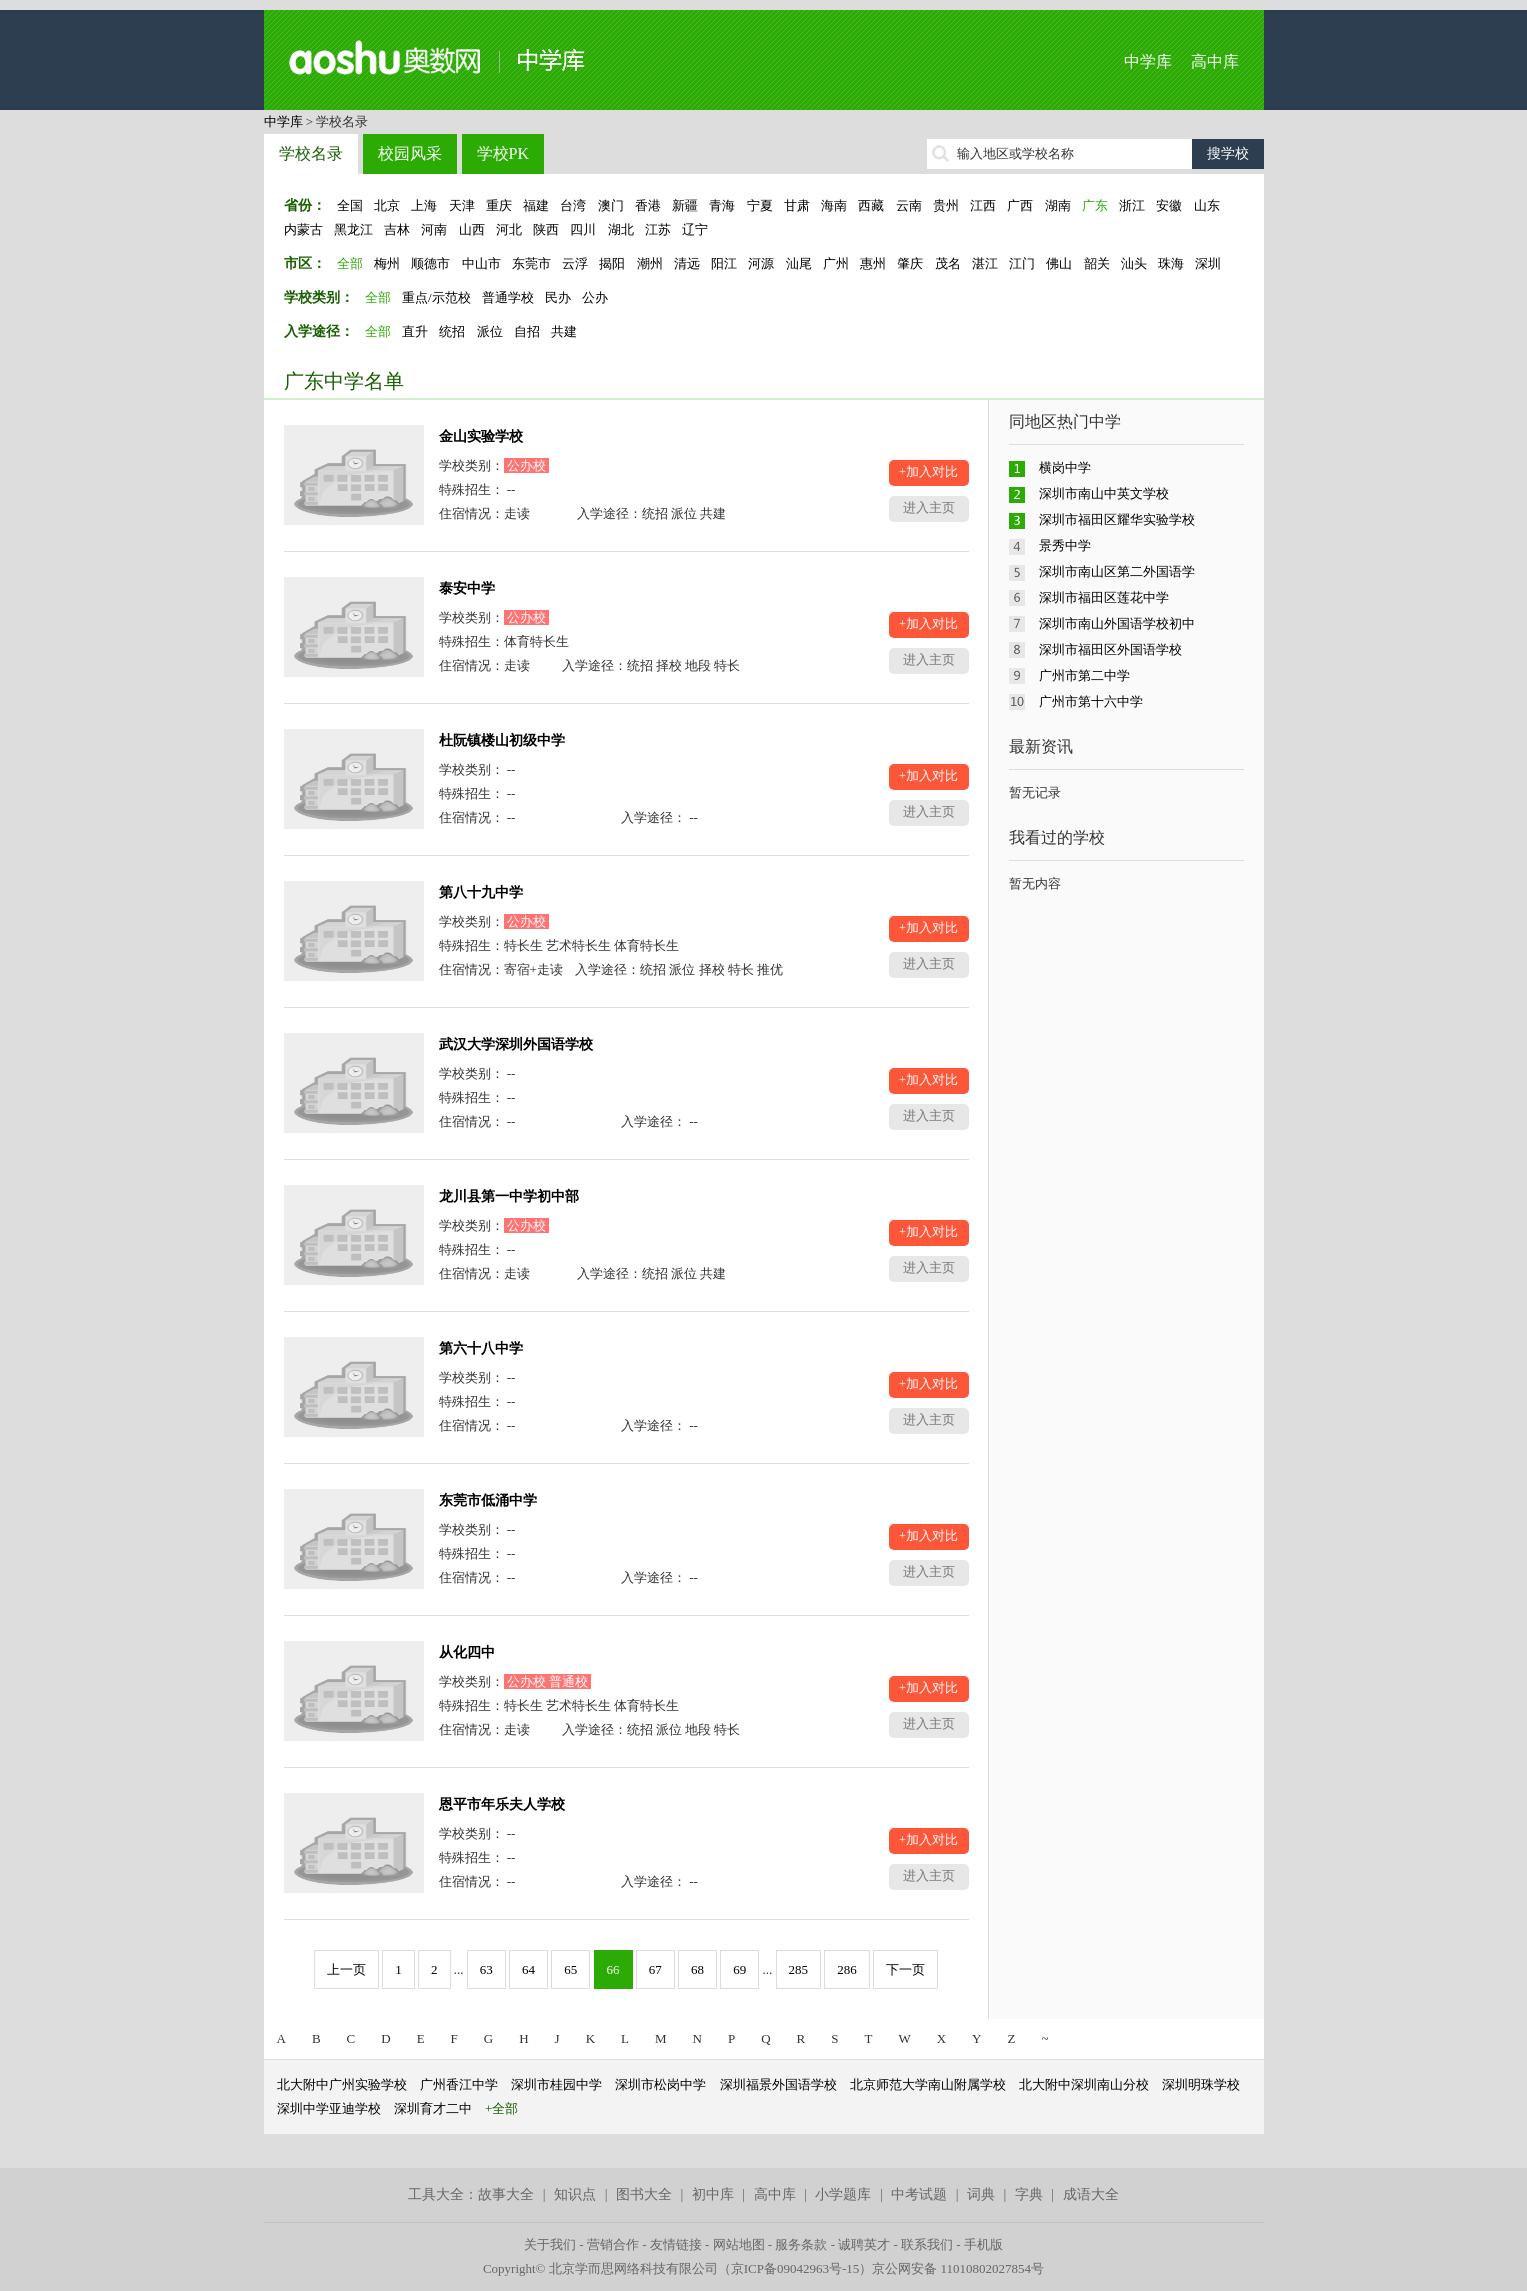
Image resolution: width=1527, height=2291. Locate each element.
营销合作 (613, 2244)
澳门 (611, 205)
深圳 (1208, 263)
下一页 (905, 1969)
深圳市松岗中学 (660, 2084)
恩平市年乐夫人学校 (502, 1804)
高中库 (1215, 61)
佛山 (1059, 263)
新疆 (685, 205)
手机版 (983, 2244)
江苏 (658, 229)
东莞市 (531, 263)
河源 (761, 263)
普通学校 (508, 297)
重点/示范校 (436, 297)
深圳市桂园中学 (556, 2084)
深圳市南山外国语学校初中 (1117, 623)
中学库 (1148, 61)
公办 (595, 297)
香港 (648, 205)
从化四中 (467, 1652)
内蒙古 (303, 229)
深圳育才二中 (433, 2108)
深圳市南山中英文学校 (1104, 493)
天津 (462, 205)
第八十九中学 (481, 892)
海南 (834, 205)
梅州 (387, 263)
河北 (509, 229)
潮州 (650, 263)
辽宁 (695, 229)
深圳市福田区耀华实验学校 (1117, 519)
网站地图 (739, 2244)
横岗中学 (1065, 467)
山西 (472, 229)
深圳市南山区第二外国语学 (1117, 571)
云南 (909, 205)
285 (799, 1969)
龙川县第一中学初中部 (509, 1196)
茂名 (948, 263)
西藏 (871, 205)
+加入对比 (928, 471)
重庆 (499, 205)
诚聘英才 (864, 2244)
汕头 (1134, 263)
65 (570, 1969)
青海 (722, 205)
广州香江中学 (459, 2084)
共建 (564, 331)
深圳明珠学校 (1201, 2084)
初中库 (713, 2194)
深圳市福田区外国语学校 (1110, 649)
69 (739, 1969)
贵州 (946, 205)
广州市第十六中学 (1091, 701)
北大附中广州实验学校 (342, 2084)
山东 (1207, 205)
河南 (434, 229)
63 (486, 1969)
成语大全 (1091, 2194)
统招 (452, 331)
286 (847, 1969)
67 (655, 1969)
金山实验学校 (481, 436)
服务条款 (801, 2244)
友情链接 (676, 2244)
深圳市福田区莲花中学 (1104, 597)
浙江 (1132, 205)
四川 (583, 229)
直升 (415, 331)
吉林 (397, 229)
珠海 (1171, 263)
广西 (1020, 205)
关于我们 (550, 2244)
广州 (836, 263)
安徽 (1169, 205)
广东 (1095, 205)
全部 (350, 263)
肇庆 (910, 263)
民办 (558, 297)
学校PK (503, 153)
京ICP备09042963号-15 (795, 2268)
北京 (387, 205)
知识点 (575, 2194)
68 (697, 1969)
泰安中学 (467, 588)
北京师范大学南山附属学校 (928, 2084)
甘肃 (797, 205)
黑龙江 (353, 229)
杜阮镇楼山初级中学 (502, 740)
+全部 (501, 2108)
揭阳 (612, 263)
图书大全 (644, 2194)
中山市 (481, 263)
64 (528, 1969)
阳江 (724, 263)
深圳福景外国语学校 (778, 2084)
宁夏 (760, 205)
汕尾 (799, 263)
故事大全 (506, 2194)
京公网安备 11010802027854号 (958, 2268)
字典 (1029, 2194)
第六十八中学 (481, 1348)
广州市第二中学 (1084, 675)
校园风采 (410, 153)
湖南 (1058, 205)
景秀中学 (1065, 545)
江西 (983, 205)
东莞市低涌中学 (488, 1500)
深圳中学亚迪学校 (329, 2108)
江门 (1022, 263)
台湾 (573, 205)
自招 (527, 331)
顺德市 (430, 263)
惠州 (873, 263)
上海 (424, 205)
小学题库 (843, 2194)
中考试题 (919, 2194)
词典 (981, 2194)
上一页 (346, 1969)
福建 (536, 205)
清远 (687, 263)
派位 (490, 331)
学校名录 (311, 153)
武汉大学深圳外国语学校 (516, 1044)
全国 (350, 205)
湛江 (985, 263)
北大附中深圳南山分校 (1084, 2084)
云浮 (575, 263)
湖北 (621, 229)
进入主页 (929, 507)
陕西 (546, 229)
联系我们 (927, 2244)
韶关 (1097, 263)
